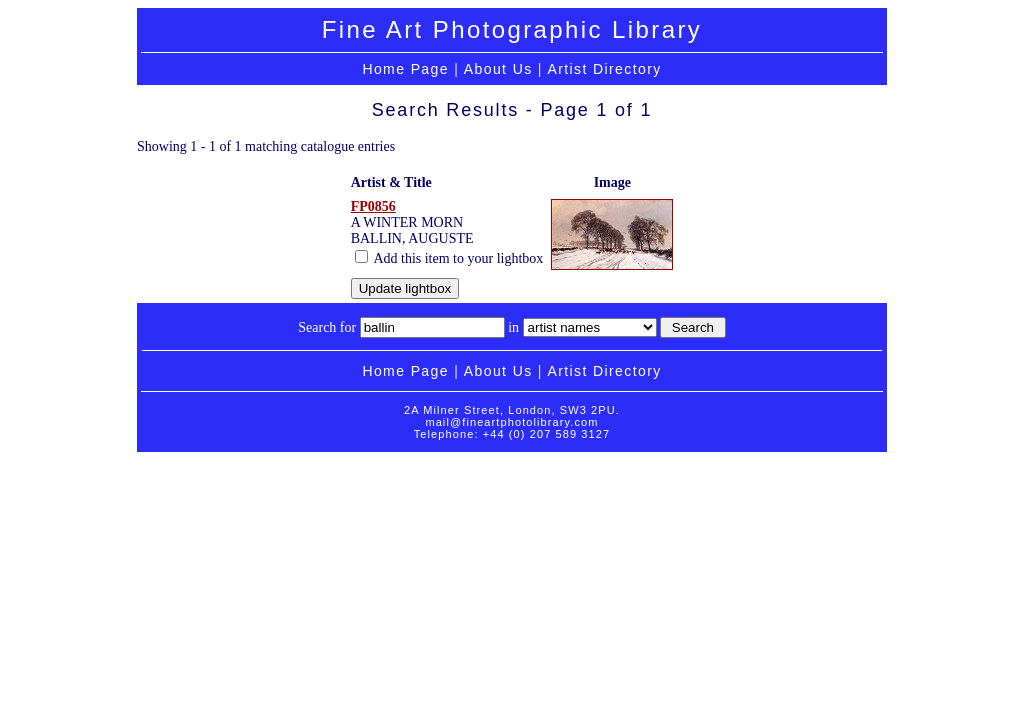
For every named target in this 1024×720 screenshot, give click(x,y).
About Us (498, 69)
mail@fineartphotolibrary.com (511, 422)
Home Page (405, 69)
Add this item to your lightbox (449, 258)
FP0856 (373, 206)
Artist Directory (604, 69)
